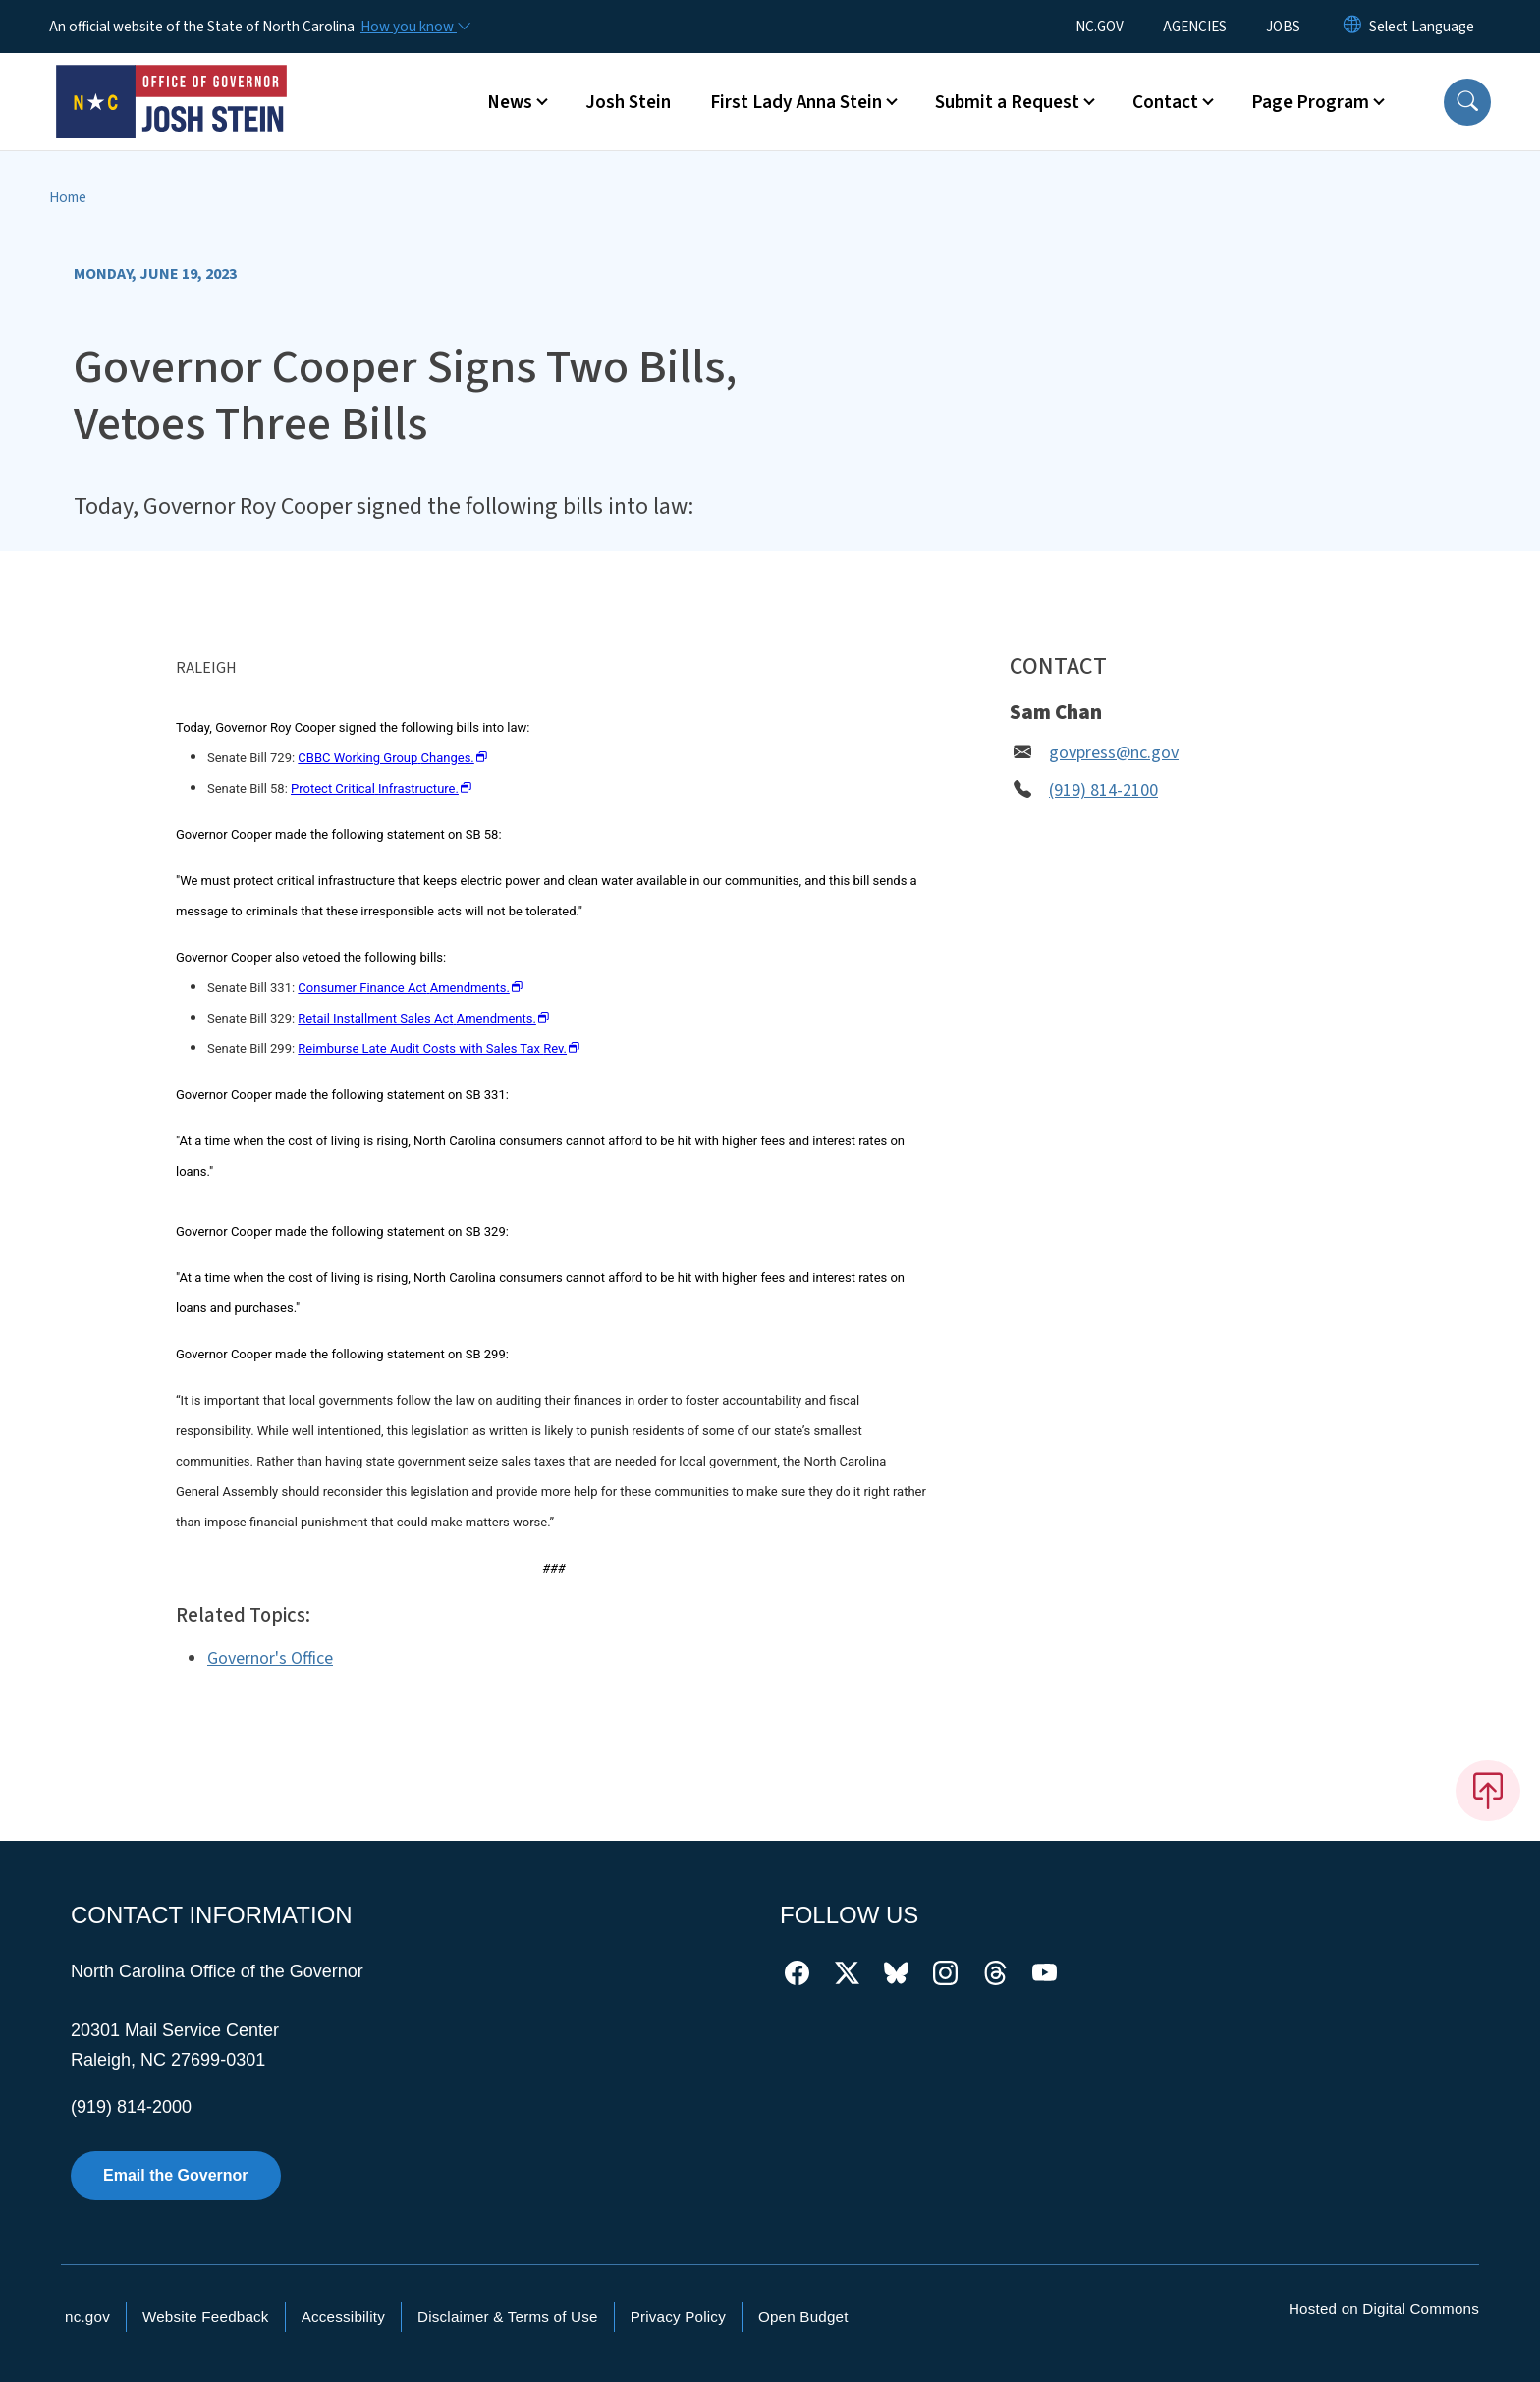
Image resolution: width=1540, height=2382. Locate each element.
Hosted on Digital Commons (1384, 2308)
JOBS (1283, 26)
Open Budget (803, 2316)
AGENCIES (1195, 26)
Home (67, 197)
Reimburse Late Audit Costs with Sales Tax (439, 1048)
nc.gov (87, 2316)
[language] (1421, 26)
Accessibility (343, 2316)
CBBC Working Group (392, 757)
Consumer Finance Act (410, 987)
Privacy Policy (678, 2316)
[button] (1467, 102)
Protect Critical (381, 788)
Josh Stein (628, 102)
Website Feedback (205, 2316)
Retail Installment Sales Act (423, 1018)
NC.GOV (1099, 26)
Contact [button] (1165, 102)
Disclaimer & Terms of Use (507, 2316)
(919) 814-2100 (1103, 790)
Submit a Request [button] (1007, 102)
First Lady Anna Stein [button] (796, 102)
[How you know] (414, 26)
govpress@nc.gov (1114, 753)
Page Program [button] (1310, 102)
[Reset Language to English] (1352, 26)
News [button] (509, 102)
